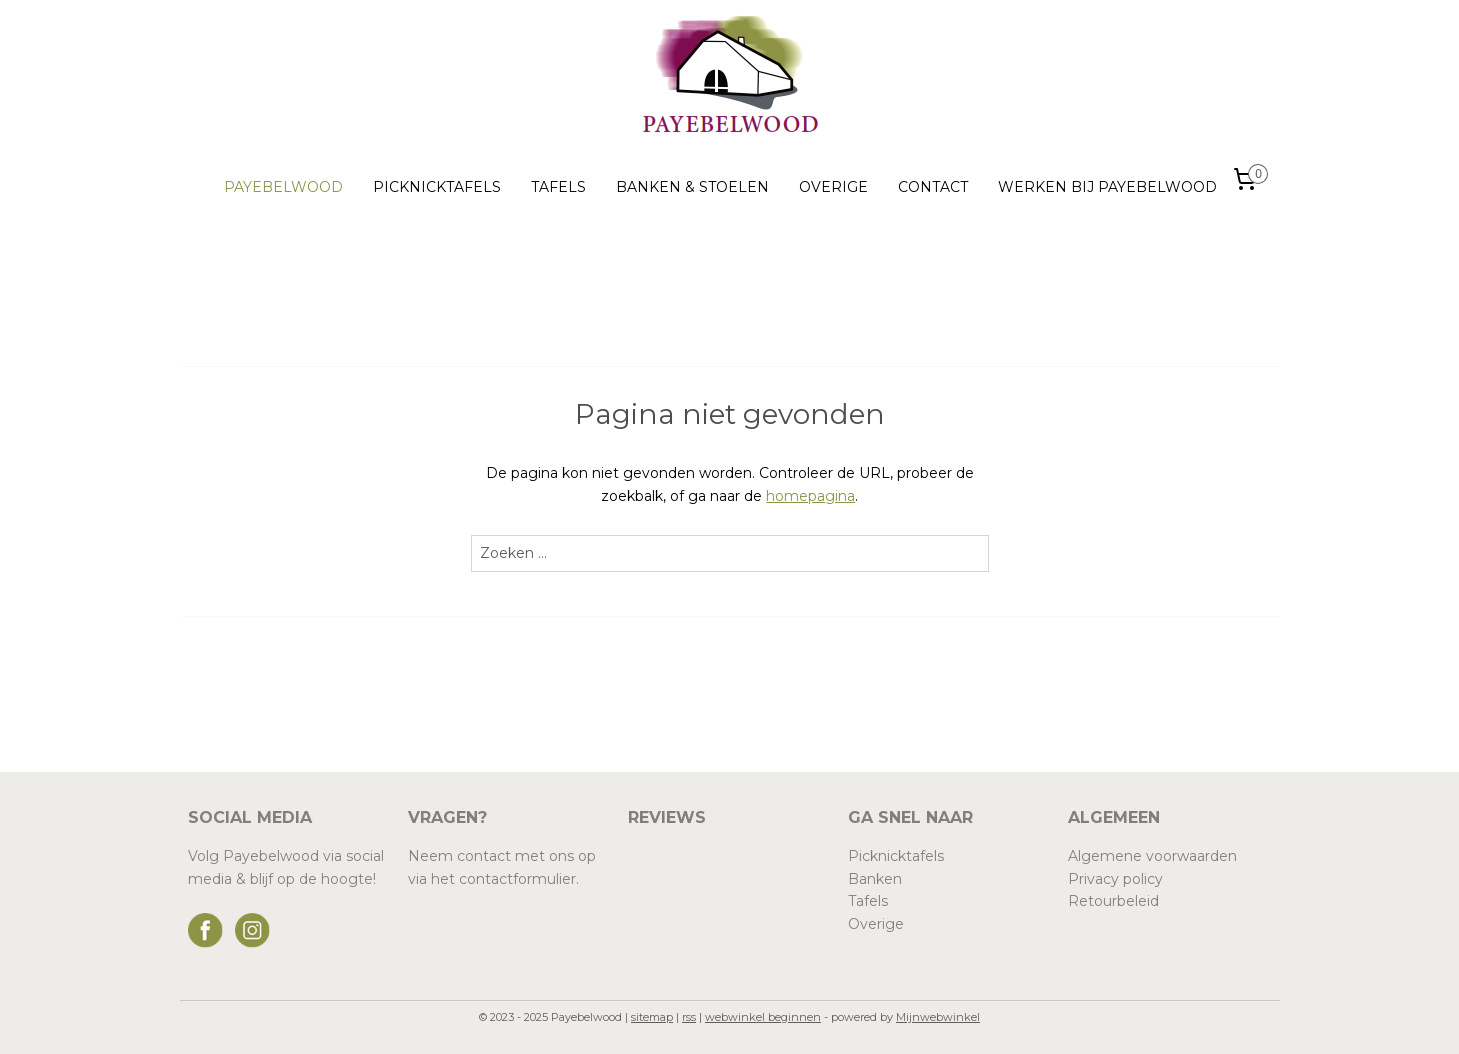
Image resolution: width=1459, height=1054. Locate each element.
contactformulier (517, 879)
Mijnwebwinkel (938, 1017)
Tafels (868, 901)
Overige (876, 924)
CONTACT (933, 187)
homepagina (810, 496)
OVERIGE (833, 187)
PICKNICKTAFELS (437, 187)
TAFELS (558, 187)
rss (689, 1017)
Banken (875, 879)
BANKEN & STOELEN (692, 187)
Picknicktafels (896, 856)
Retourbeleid (1113, 901)
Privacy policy (1115, 879)
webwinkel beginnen (763, 1017)
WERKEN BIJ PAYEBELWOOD (1107, 187)
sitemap (652, 1017)
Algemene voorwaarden (1152, 856)
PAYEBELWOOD (283, 187)
